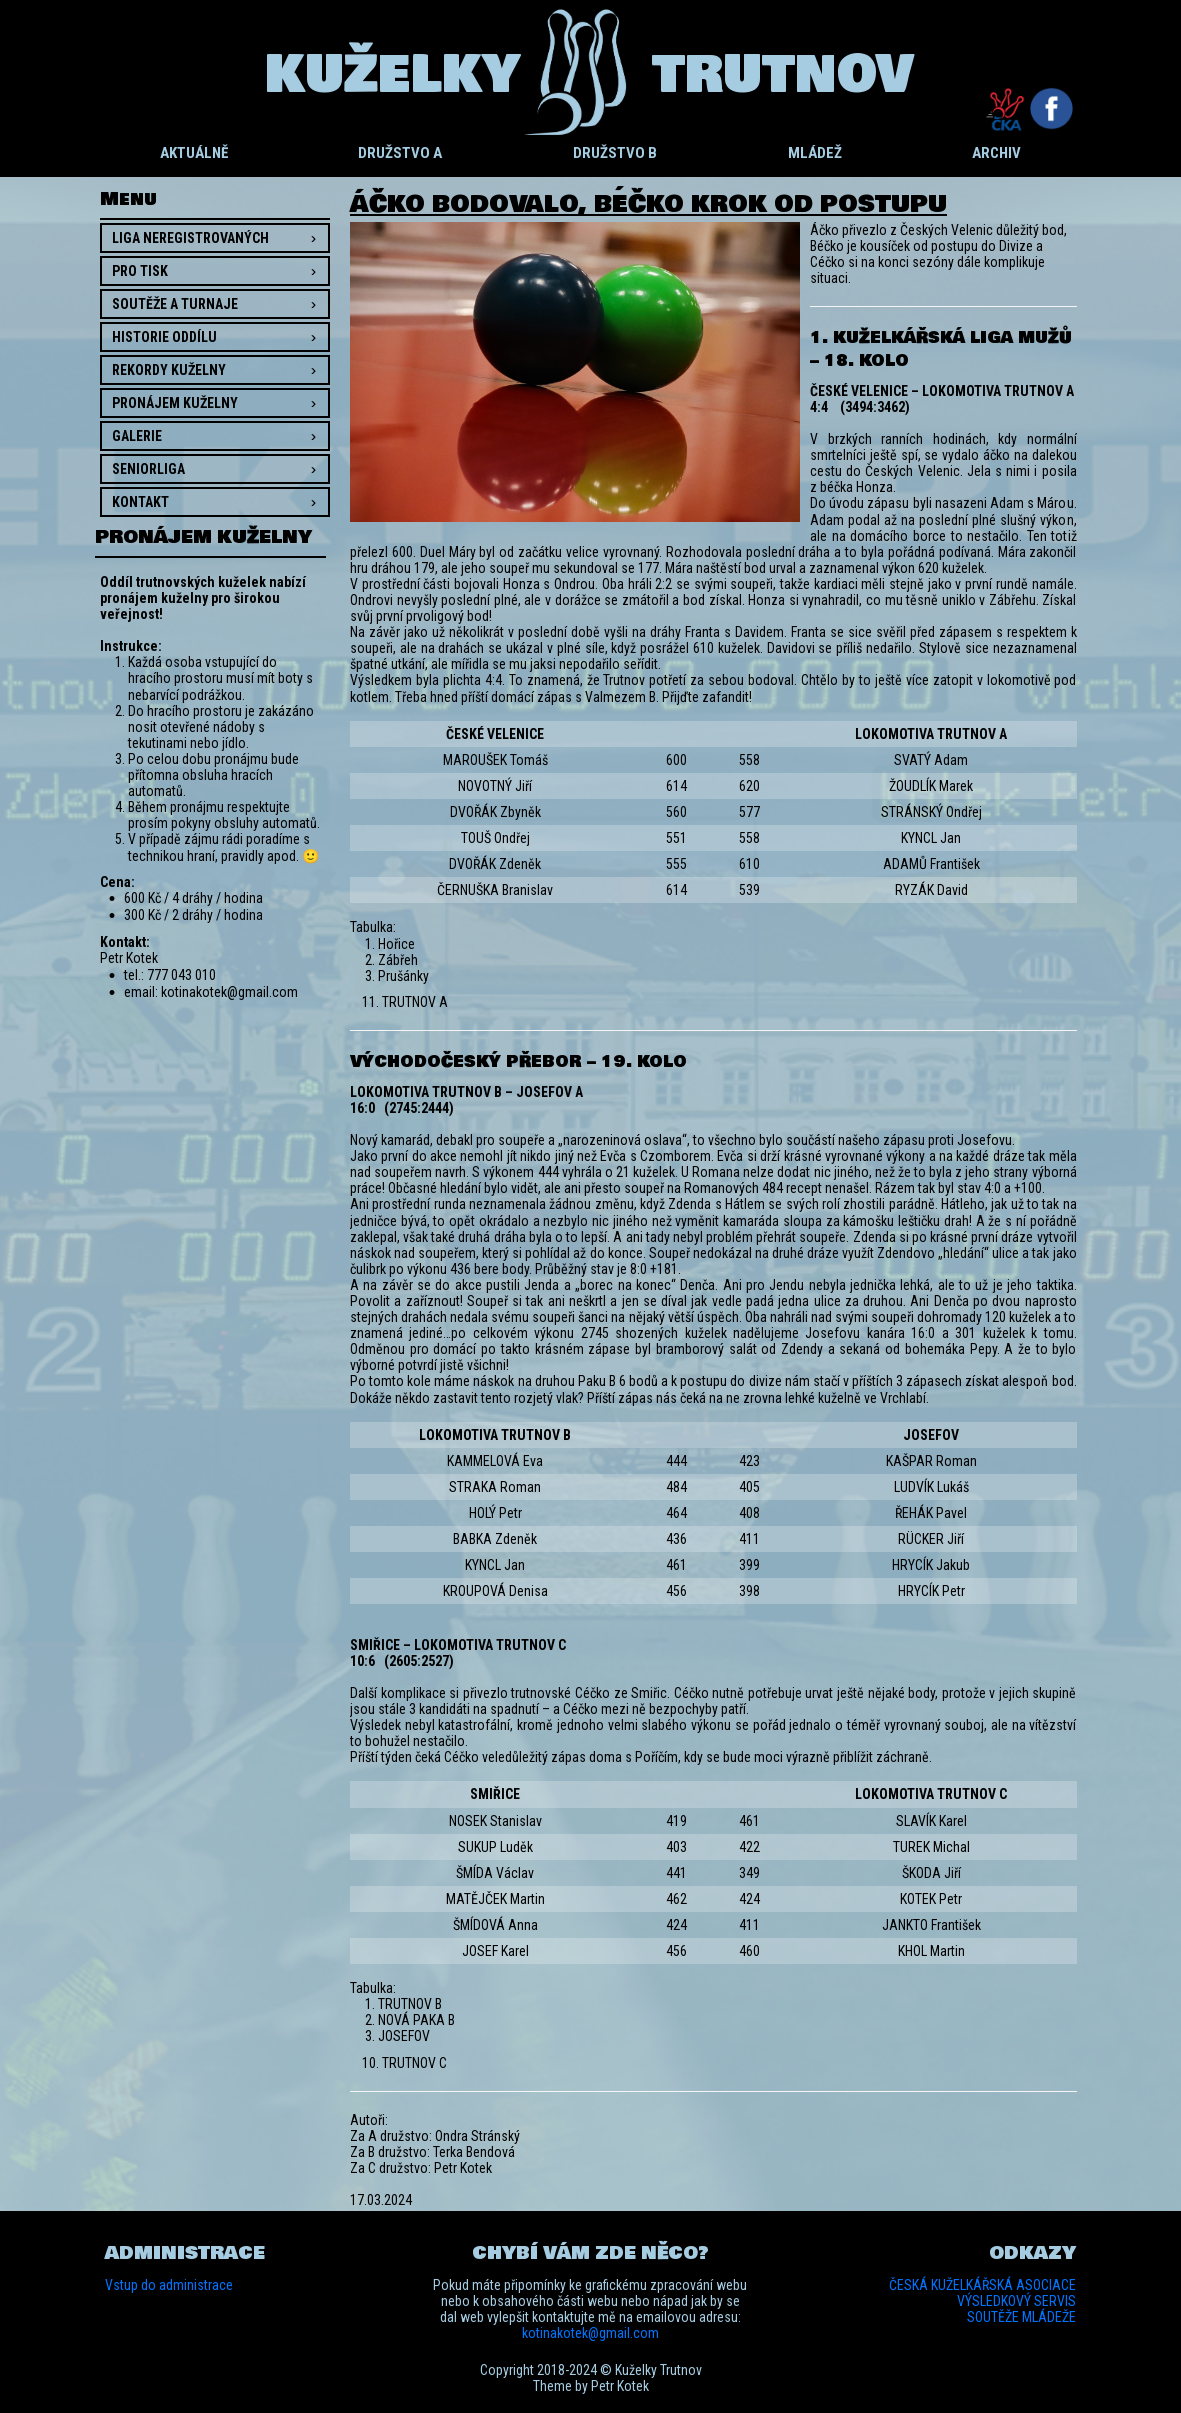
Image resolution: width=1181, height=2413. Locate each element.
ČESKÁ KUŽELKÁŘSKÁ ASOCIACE (982, 2285)
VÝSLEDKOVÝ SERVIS (1016, 2301)
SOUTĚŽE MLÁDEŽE (1021, 2317)
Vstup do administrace (169, 2285)
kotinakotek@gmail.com (590, 2333)
